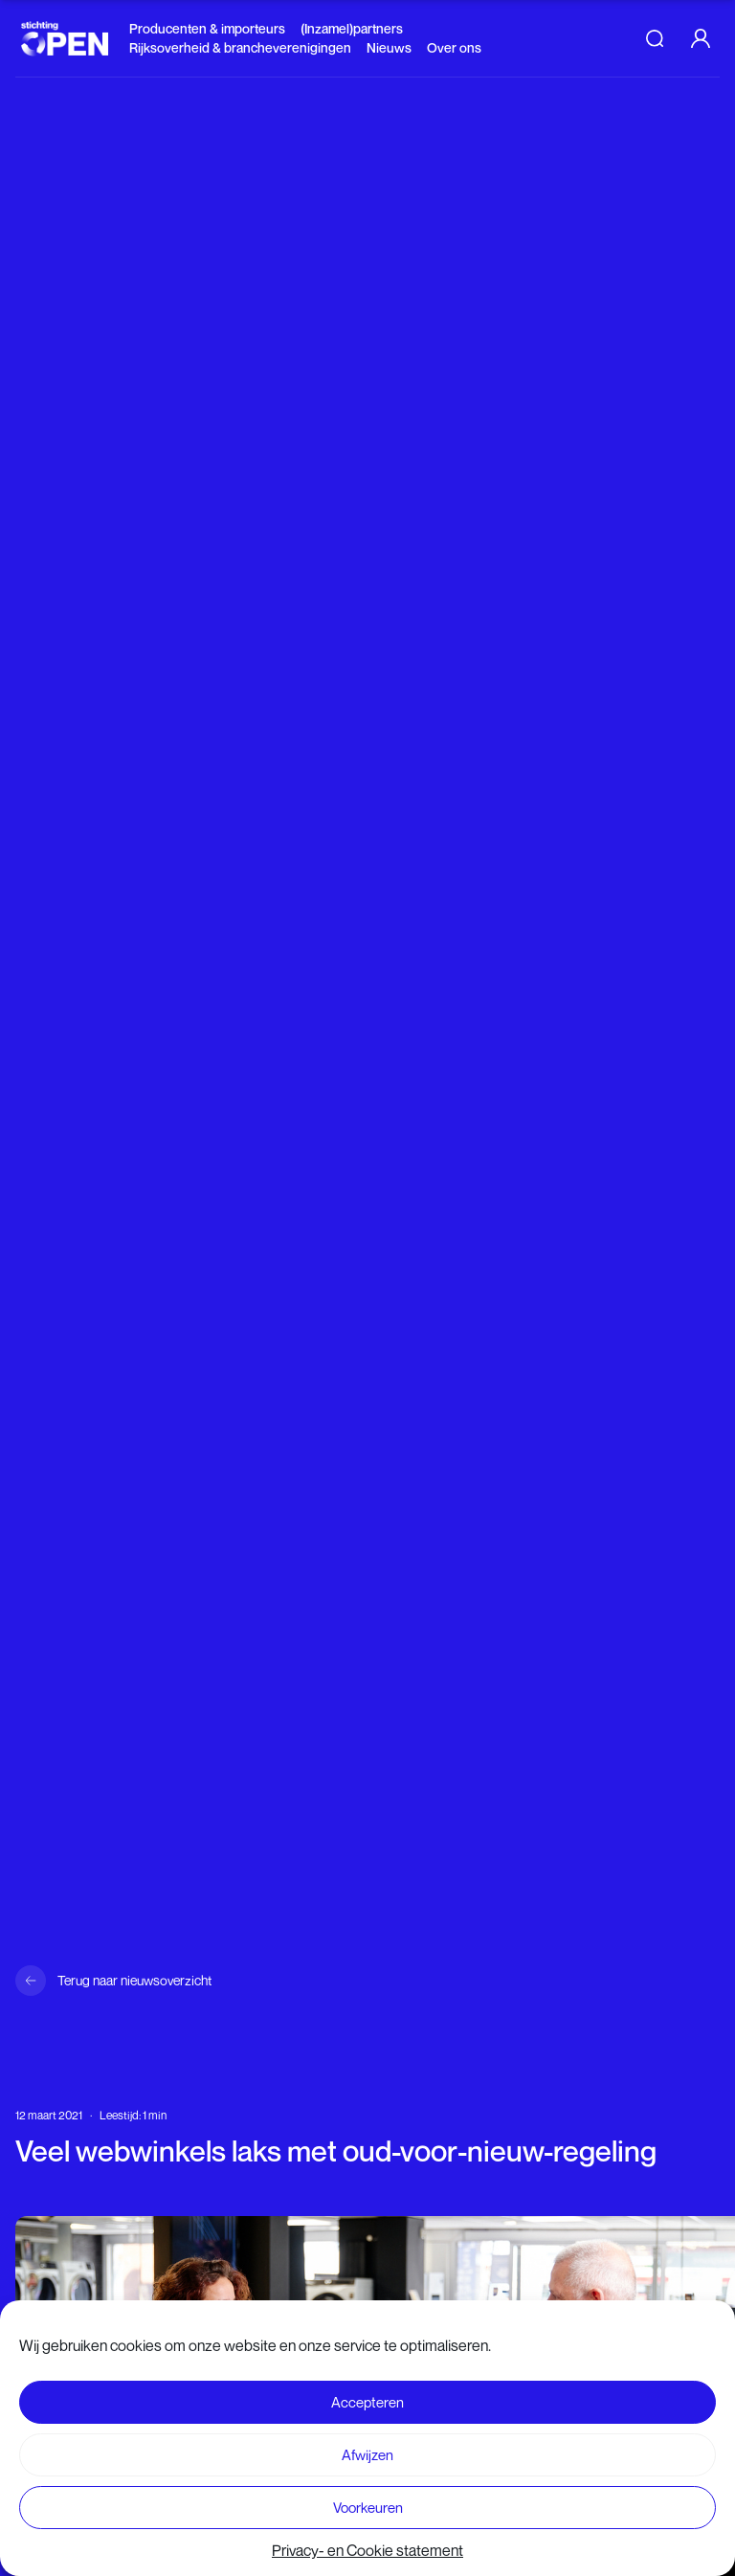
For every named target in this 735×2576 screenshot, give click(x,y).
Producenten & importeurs (207, 28)
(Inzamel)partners (352, 28)
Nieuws (389, 47)
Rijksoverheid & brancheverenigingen (240, 47)
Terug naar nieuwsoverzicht (134, 1980)
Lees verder (357, 2539)
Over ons (454, 47)
